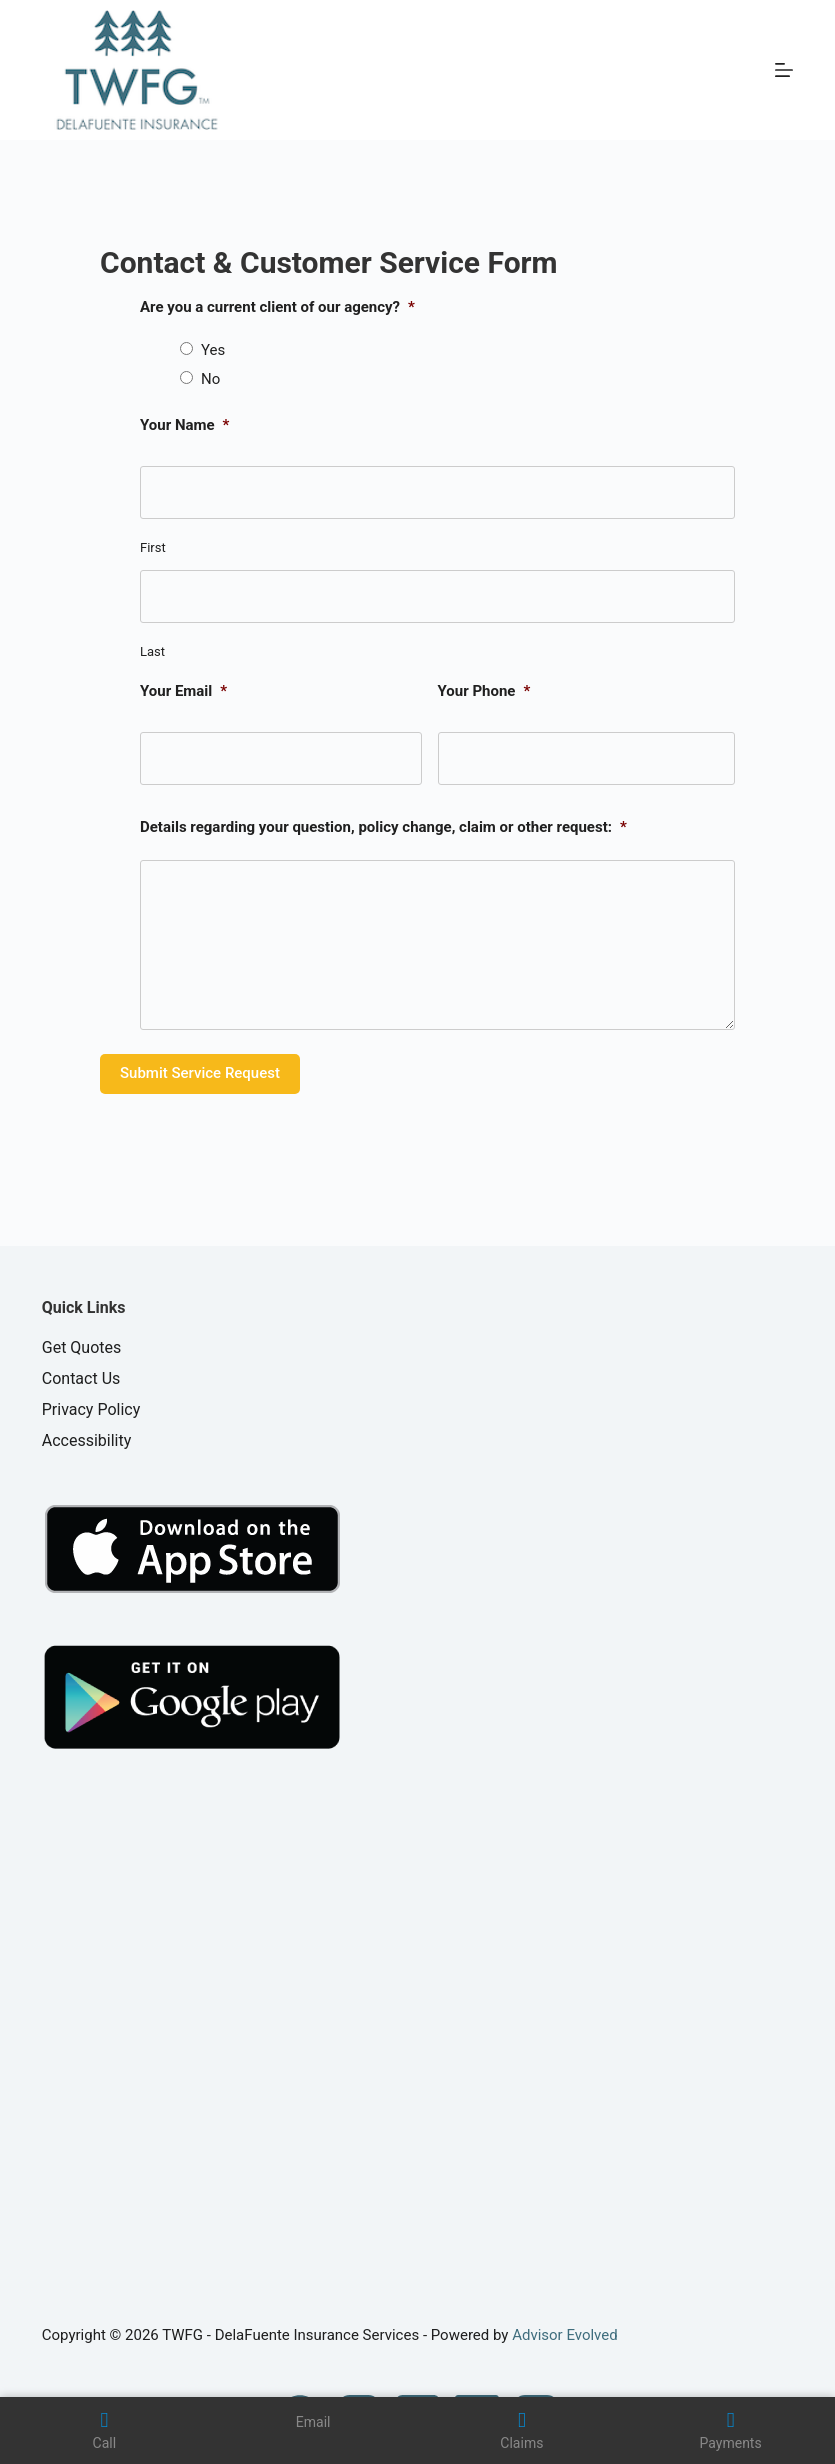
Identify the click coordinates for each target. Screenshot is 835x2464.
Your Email (183, 691)
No (210, 379)
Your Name (184, 425)
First (153, 547)
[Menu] (784, 70)
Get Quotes (82, 1347)
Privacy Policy (91, 1409)
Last (152, 651)
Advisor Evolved (565, 2335)
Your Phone (484, 691)
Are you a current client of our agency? (277, 307)
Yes (213, 350)
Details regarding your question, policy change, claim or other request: (383, 827)
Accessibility (87, 1440)
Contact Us (81, 1378)
